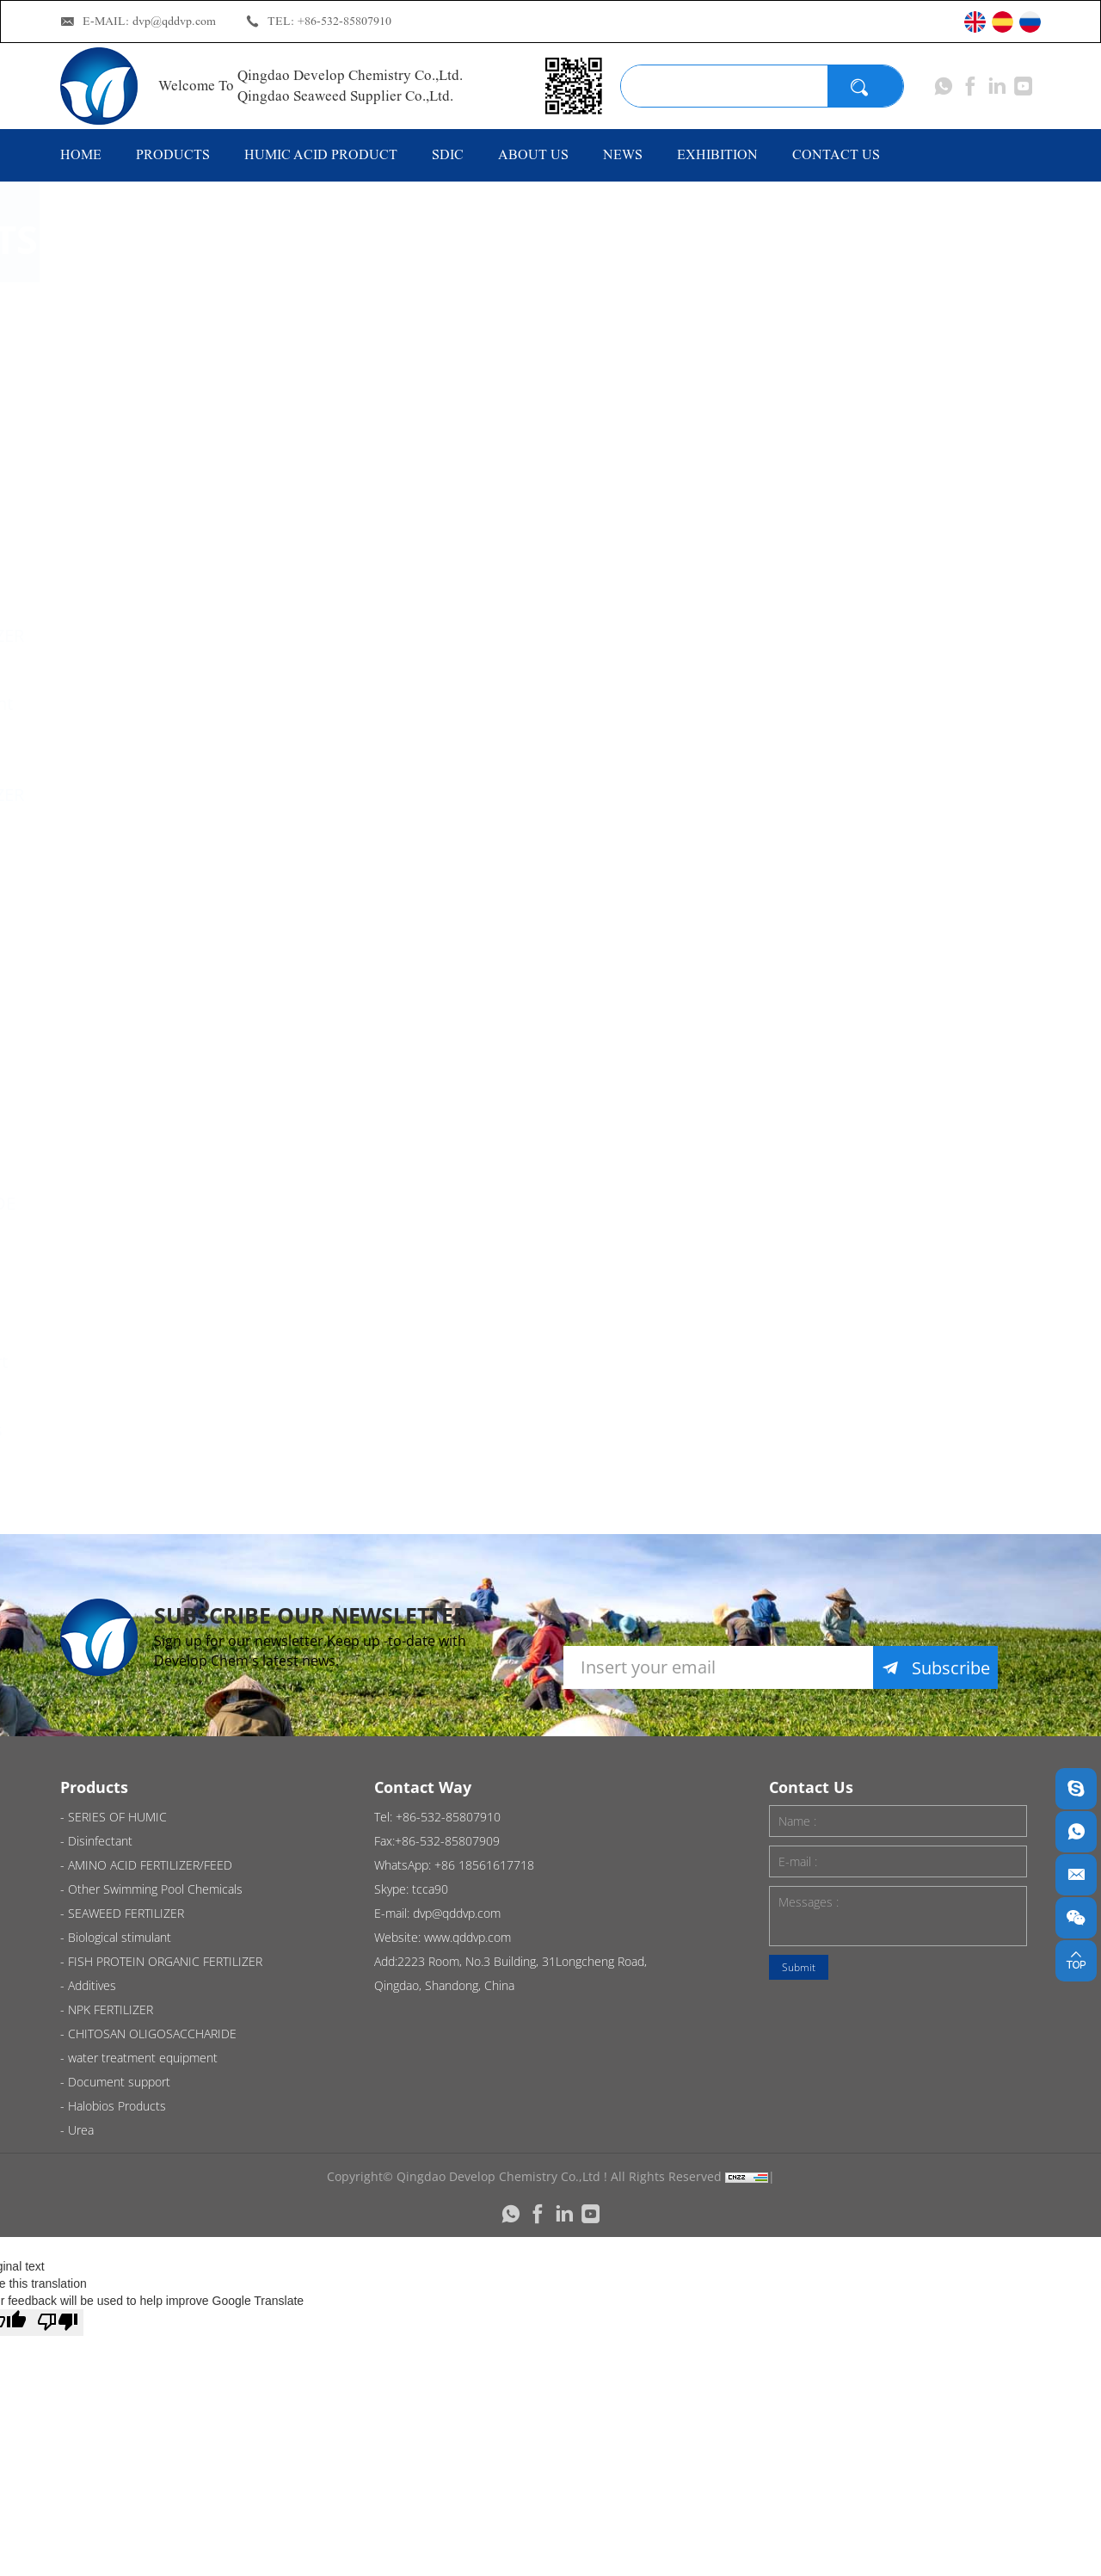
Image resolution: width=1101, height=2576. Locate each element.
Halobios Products (176, 1429)
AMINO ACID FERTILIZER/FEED (169, 466)
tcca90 (430, 1889)
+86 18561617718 (484, 1865)
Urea (122, 1498)
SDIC (448, 154)
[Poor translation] (57, 2322)
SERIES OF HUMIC (174, 318)
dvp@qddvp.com (174, 21)
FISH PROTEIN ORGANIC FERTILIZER (187, 783)
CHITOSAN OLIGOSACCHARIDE (182, 1192)
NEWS (623, 154)
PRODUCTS (173, 154)
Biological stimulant (181, 703)
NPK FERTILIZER (165, 1113)
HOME (80, 154)
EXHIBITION (717, 154)
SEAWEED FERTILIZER (187, 635)
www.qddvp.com (467, 1937)
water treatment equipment (168, 1282)
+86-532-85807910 (344, 21)
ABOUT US (533, 154)
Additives (139, 1045)
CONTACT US (836, 154)
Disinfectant (151, 386)
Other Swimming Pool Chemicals (170, 556)
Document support (179, 1361)
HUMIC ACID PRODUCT (320, 154)
